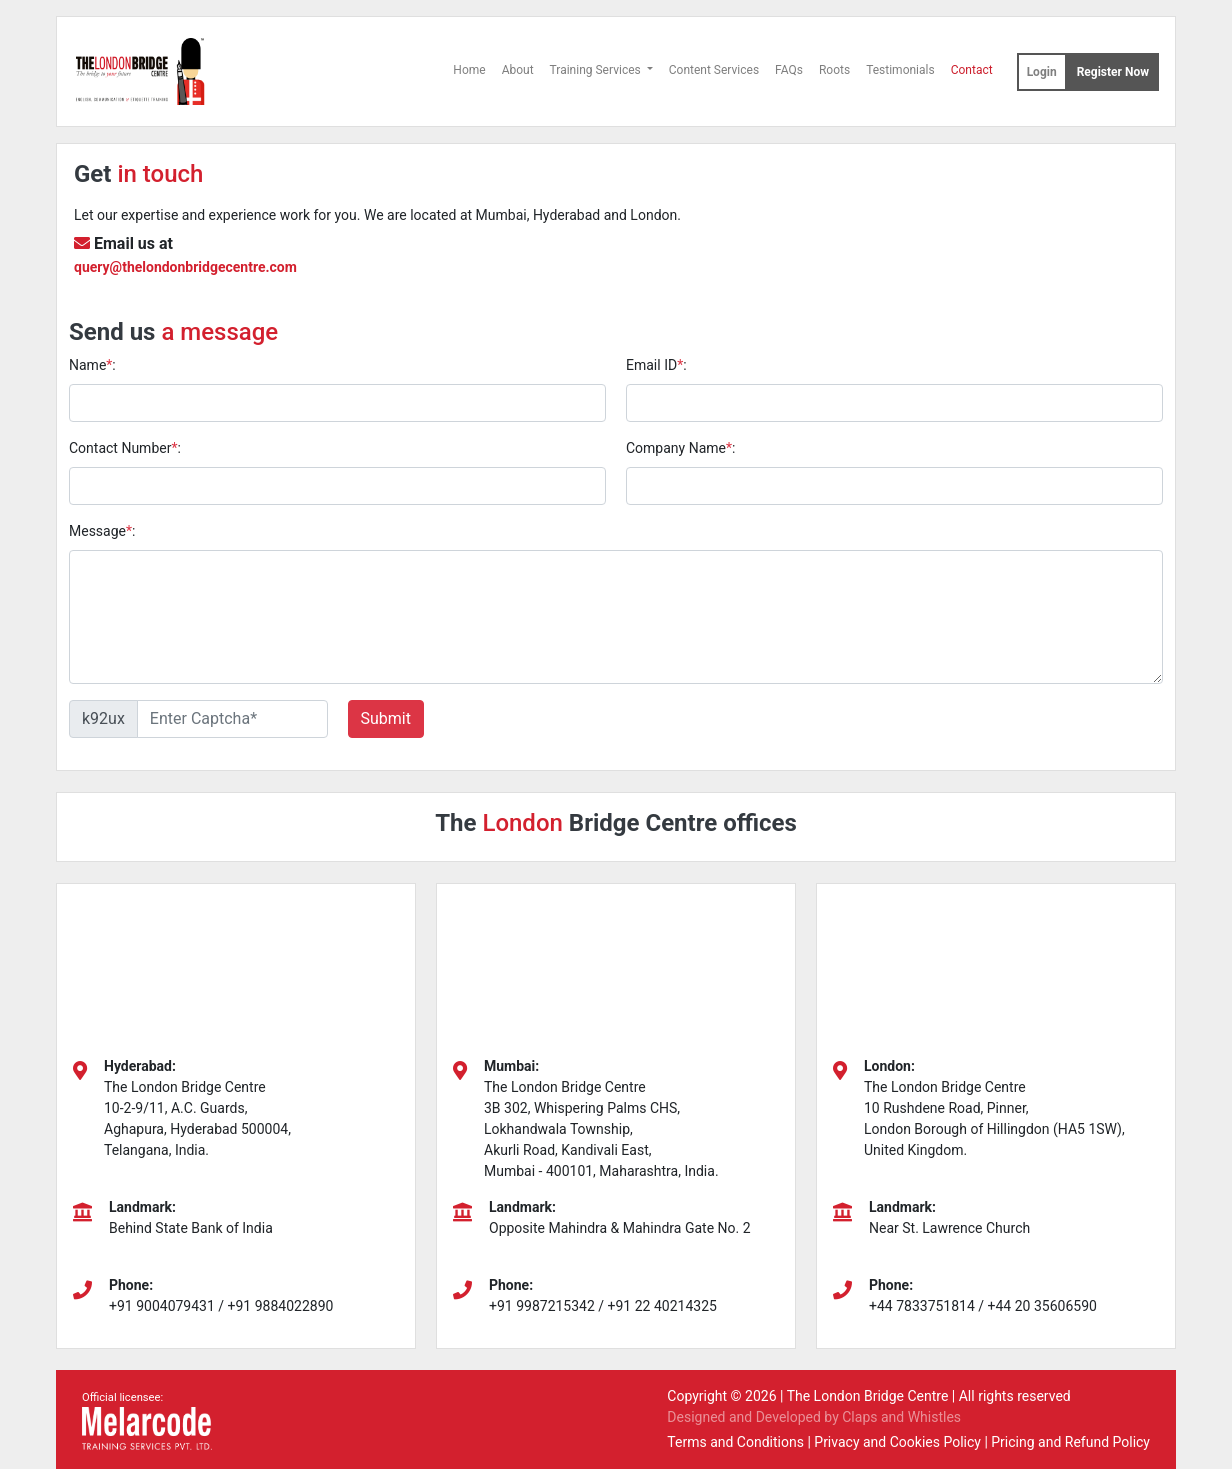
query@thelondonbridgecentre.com (185, 267)
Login (1042, 72)
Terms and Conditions (735, 1442)
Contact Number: (125, 448)
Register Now (1113, 72)
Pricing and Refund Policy (1070, 1442)
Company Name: (680, 448)
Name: (92, 365)
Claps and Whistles (901, 1417)
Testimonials (900, 70)
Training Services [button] (597, 70)
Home (469, 70)
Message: (102, 531)
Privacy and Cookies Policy (897, 1442)
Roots (834, 70)
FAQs (789, 70)
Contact (972, 70)
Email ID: (656, 365)
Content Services (714, 70)
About (518, 70)
